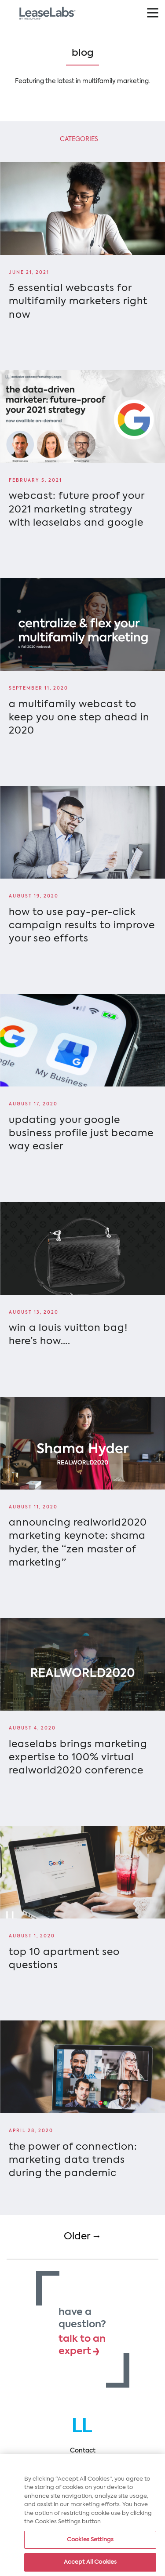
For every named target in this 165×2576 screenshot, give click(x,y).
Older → (83, 2237)
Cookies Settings (90, 2540)
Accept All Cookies (90, 2563)
